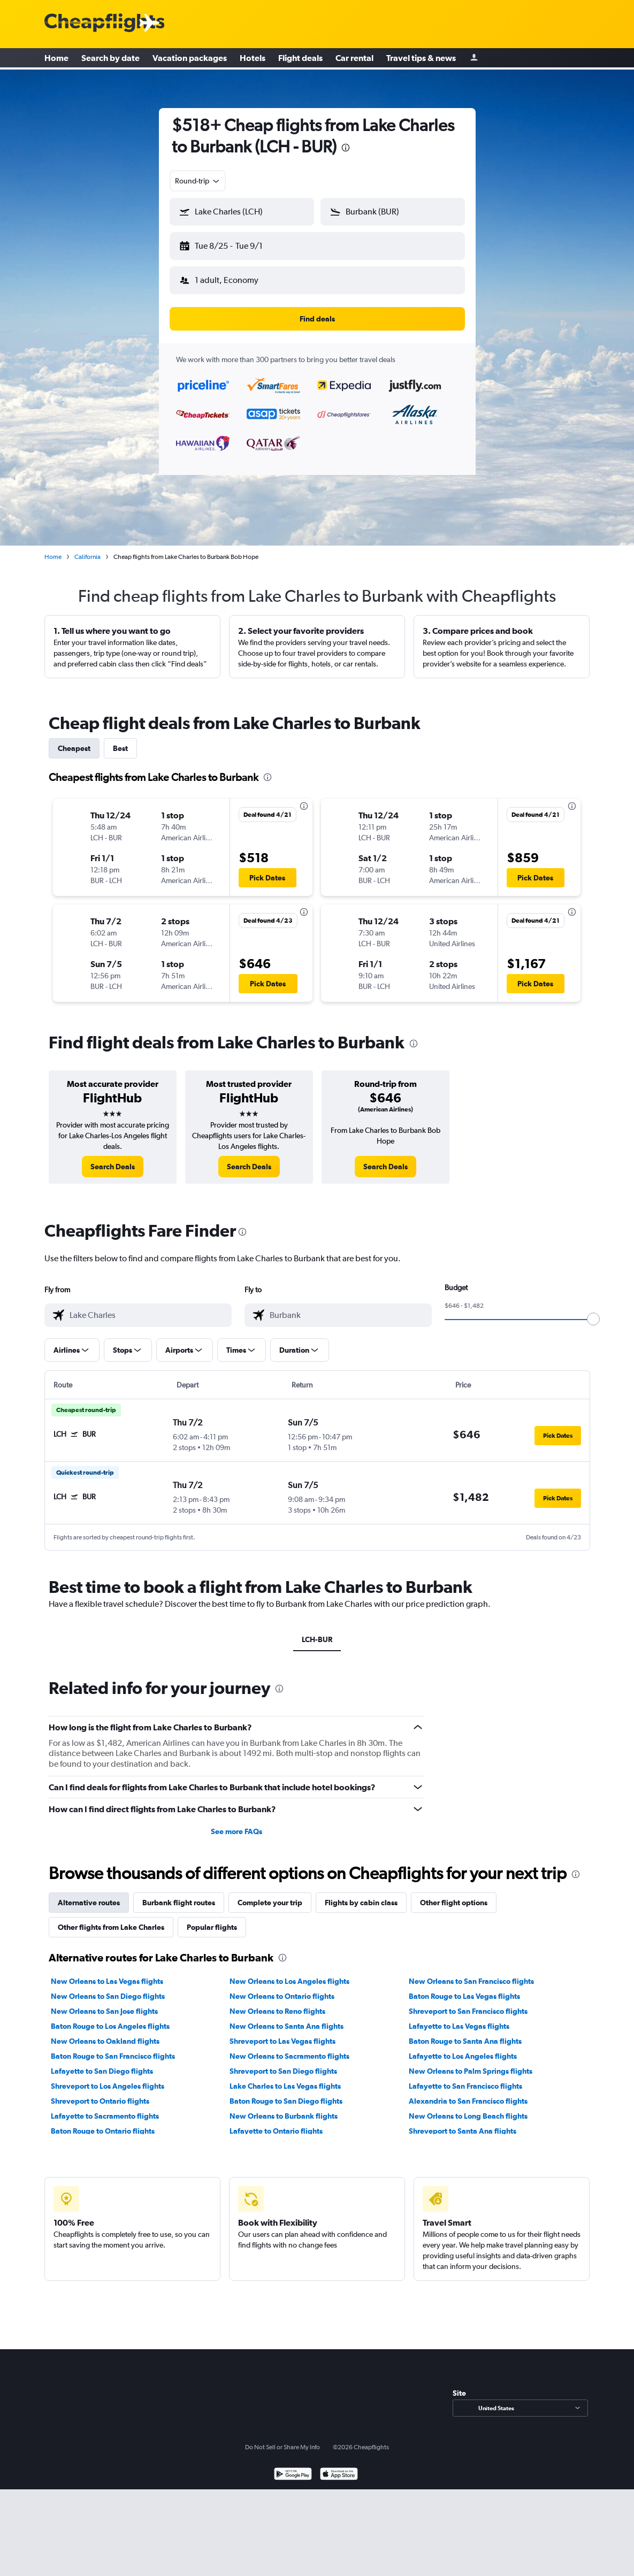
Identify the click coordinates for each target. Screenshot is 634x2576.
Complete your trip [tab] (270, 1894)
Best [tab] (120, 739)
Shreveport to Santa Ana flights (462, 2122)
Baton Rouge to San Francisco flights (113, 2047)
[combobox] (198, 180)
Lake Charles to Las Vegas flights (285, 2077)
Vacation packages (189, 59)
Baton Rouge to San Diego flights (286, 2092)
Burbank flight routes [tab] (178, 1894)
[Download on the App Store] (339, 2466)
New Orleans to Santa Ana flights (286, 2017)
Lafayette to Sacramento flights (105, 2107)
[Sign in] (474, 59)
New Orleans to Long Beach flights (468, 2107)
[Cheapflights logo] (104, 23)
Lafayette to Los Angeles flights (463, 2047)
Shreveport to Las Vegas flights (282, 2032)
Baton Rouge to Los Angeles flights (110, 2017)
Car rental (354, 59)
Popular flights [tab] (212, 1918)
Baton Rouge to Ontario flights (103, 2122)
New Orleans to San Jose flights (104, 2002)
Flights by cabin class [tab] (361, 1894)
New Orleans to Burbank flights (284, 2107)
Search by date (110, 59)
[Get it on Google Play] (293, 2466)
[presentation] (345, 147)
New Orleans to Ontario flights (282, 1987)
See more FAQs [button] (236, 1823)
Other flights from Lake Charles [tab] (111, 1918)
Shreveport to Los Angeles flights (107, 2077)
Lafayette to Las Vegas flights (459, 2017)
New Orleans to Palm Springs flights (470, 2062)
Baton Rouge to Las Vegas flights (464, 1987)
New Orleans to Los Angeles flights (289, 1972)
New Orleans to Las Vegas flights (107, 1972)
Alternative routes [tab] (89, 1894)
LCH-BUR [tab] (317, 1631)
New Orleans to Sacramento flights (289, 2047)
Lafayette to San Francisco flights (465, 2077)
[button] (237, 244)
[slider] (593, 1310)
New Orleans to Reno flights (277, 2002)
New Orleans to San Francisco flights (471, 1972)
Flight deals (300, 59)
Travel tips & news (421, 59)
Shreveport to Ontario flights (100, 2092)
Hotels (252, 59)
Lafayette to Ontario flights (276, 2122)
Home (56, 59)
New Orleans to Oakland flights (105, 2032)
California (87, 548)
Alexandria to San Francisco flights (468, 2092)
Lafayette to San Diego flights (102, 2062)
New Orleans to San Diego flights (108, 1987)
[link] (112, 1158)
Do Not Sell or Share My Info (282, 2438)
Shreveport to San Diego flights (283, 2062)
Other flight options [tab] (453, 1894)
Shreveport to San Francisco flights (468, 2002)
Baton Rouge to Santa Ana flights (465, 2032)
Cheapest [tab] (74, 739)
